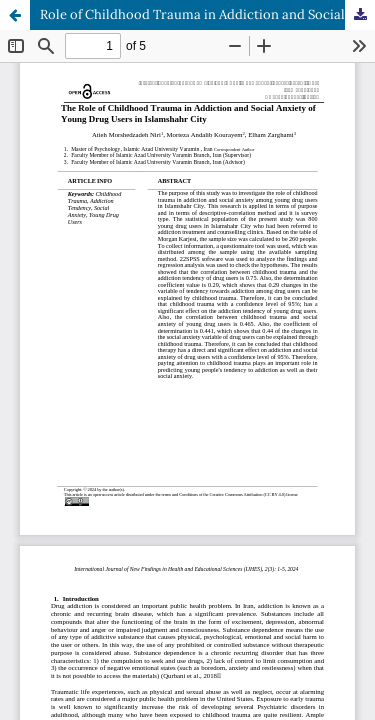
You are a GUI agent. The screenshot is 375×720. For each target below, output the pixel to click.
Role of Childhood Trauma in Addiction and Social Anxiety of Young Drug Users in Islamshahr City (207, 14)
